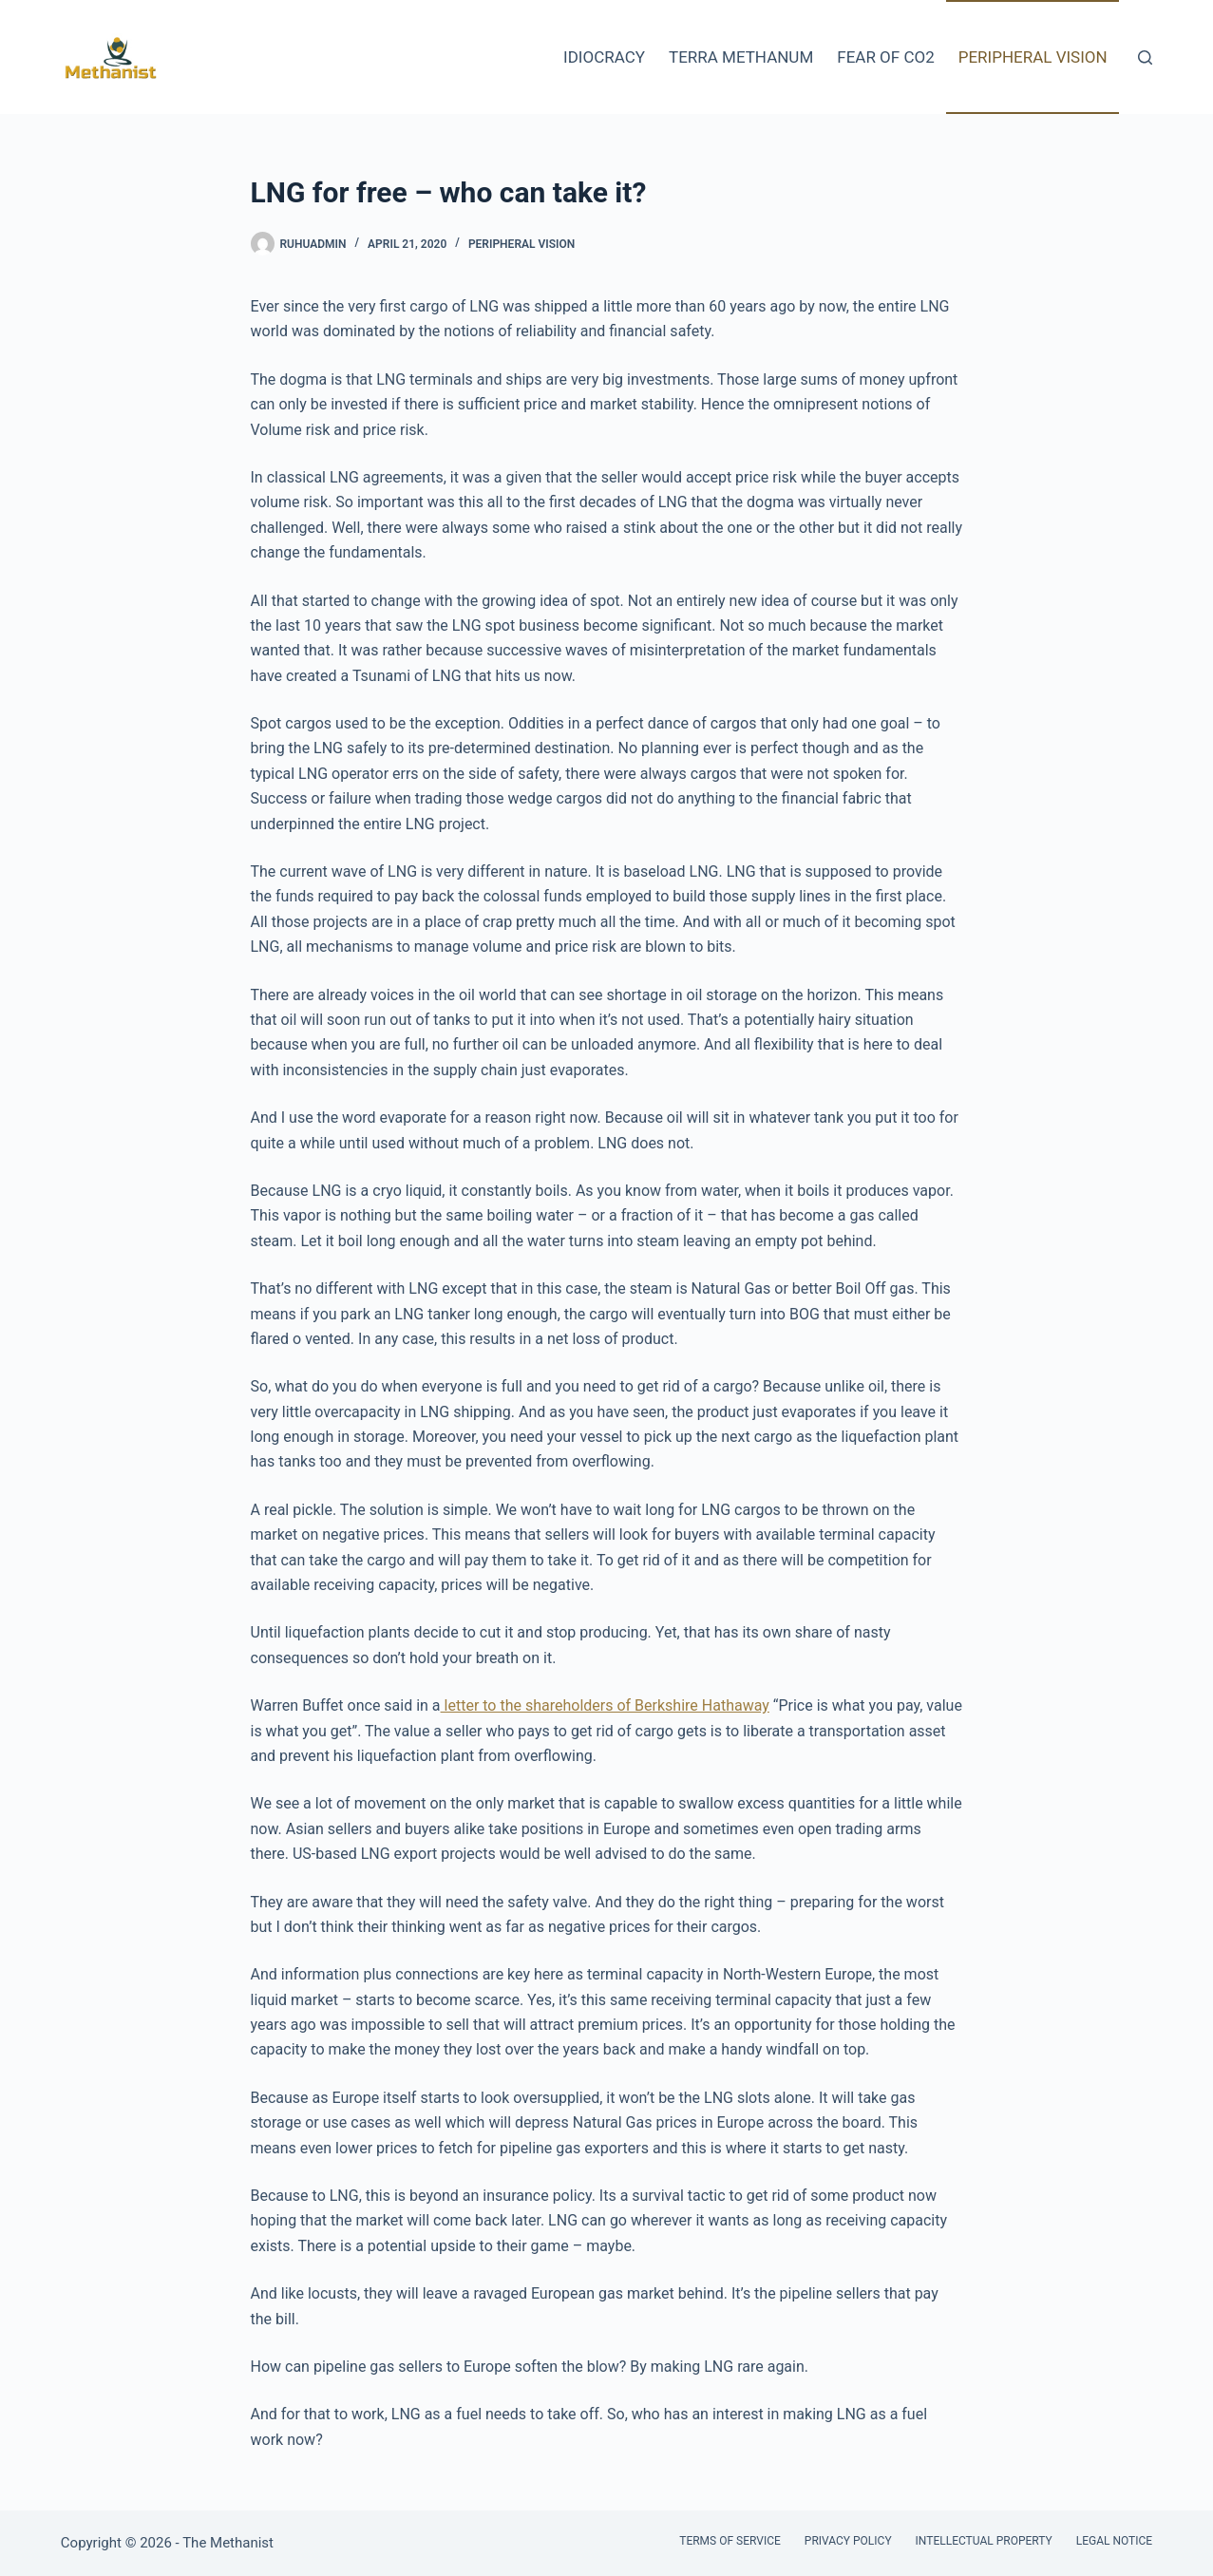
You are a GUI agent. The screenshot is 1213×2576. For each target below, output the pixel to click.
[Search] (1145, 57)
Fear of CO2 (885, 56)
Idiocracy (604, 56)
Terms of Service (730, 2541)
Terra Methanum (741, 56)
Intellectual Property (984, 2541)
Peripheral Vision (1033, 56)
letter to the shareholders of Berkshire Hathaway (605, 1705)
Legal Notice (1114, 2541)
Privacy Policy (848, 2541)
